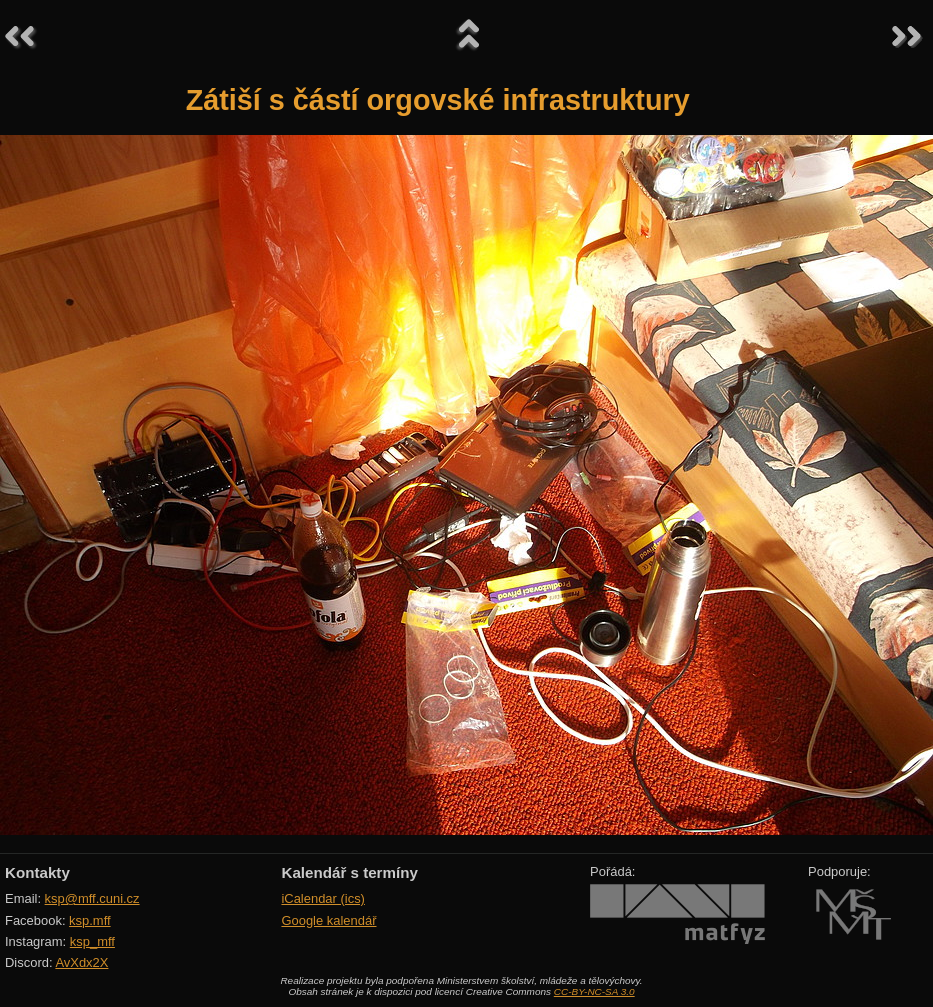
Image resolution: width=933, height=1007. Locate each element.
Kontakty (37, 872)
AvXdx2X (81, 962)
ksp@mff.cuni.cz (92, 898)
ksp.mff (90, 920)
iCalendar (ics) (323, 898)
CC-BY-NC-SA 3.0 (594, 991)
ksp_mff (92, 941)
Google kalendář (328, 920)
